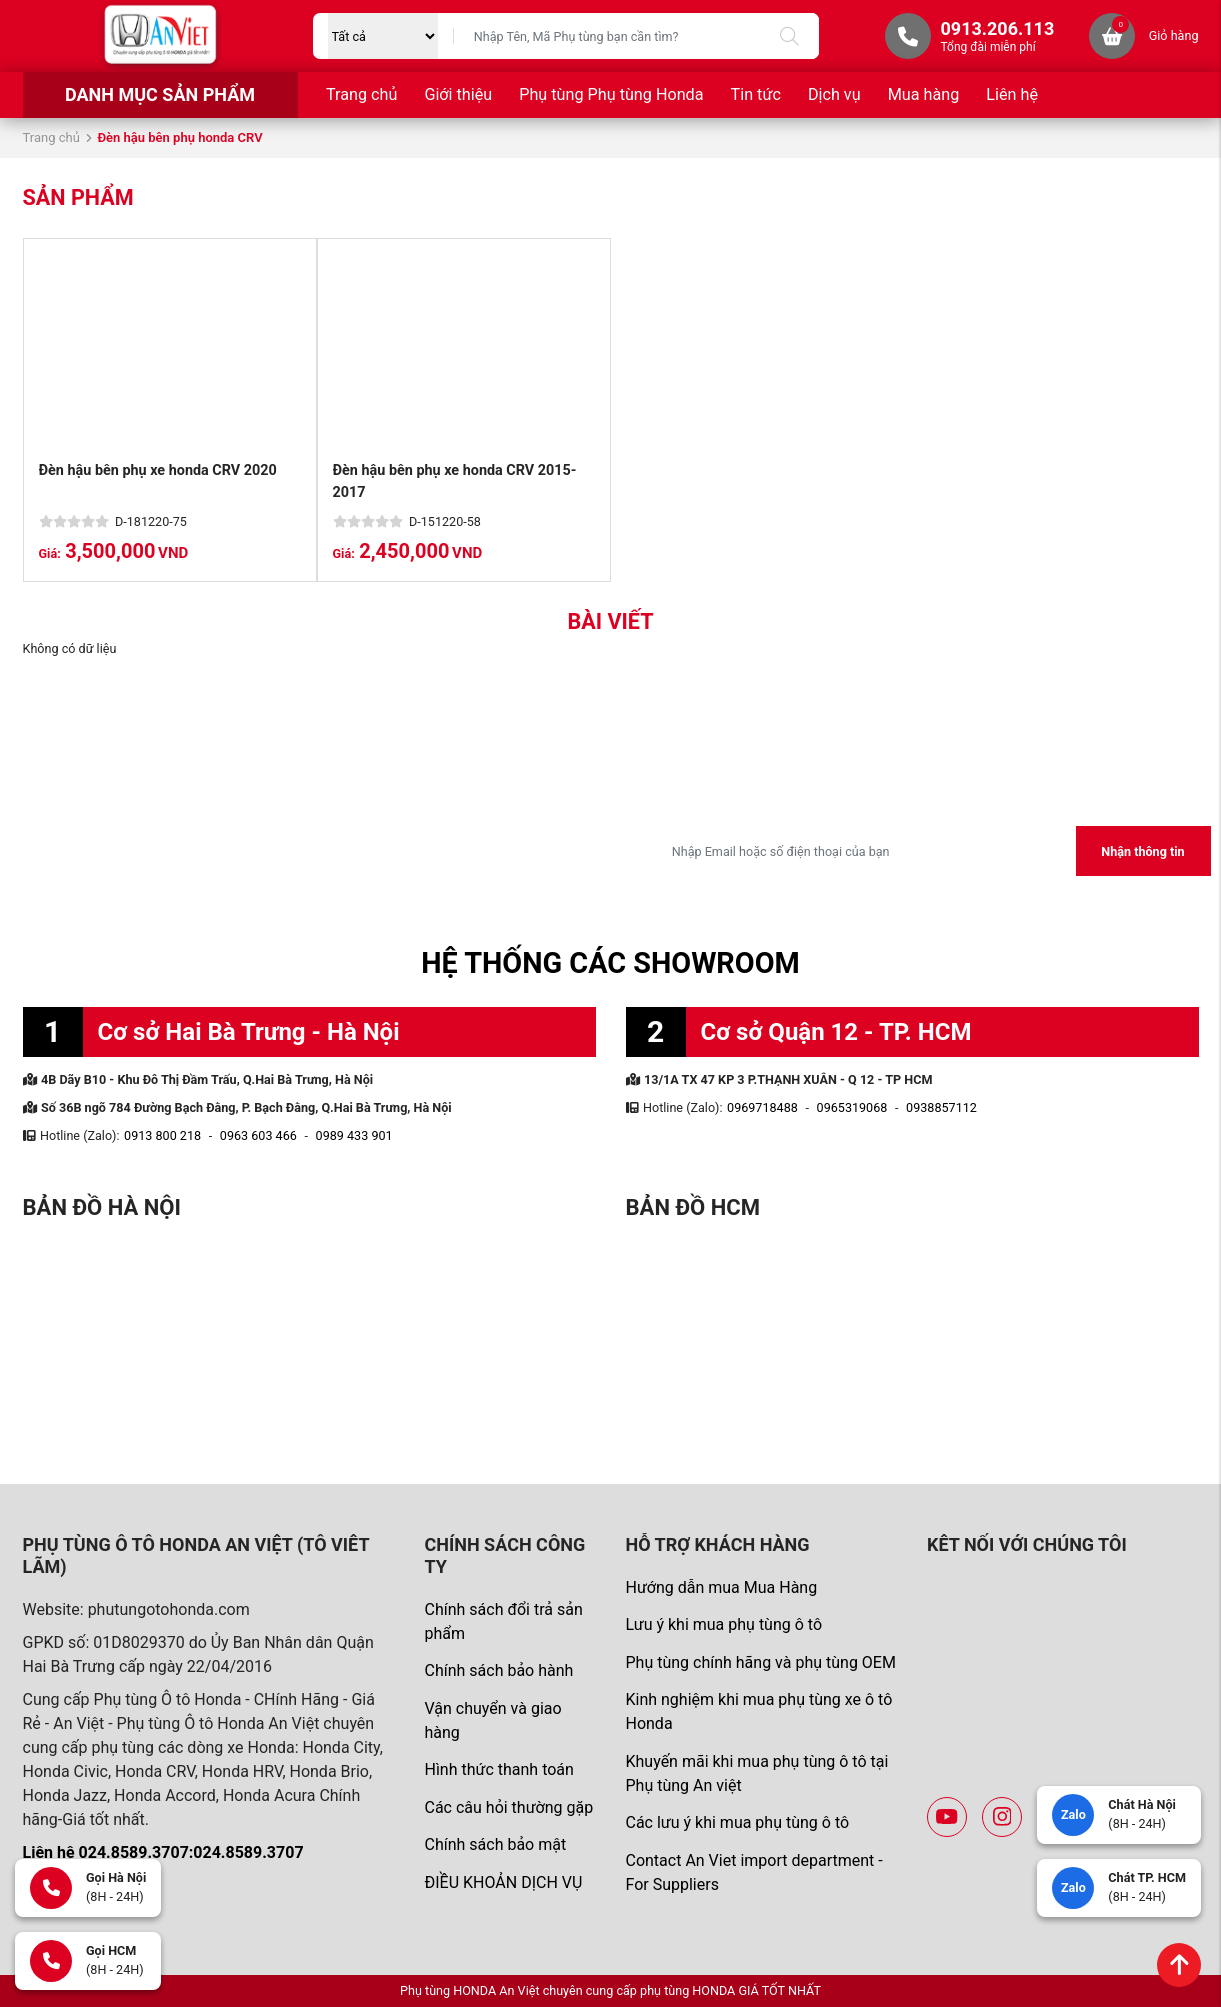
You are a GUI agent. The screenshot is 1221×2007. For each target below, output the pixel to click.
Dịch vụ (834, 94)
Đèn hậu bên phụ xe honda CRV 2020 (158, 470)
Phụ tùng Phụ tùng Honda (611, 94)
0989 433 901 (354, 1135)
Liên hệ (1012, 94)
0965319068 (852, 1107)
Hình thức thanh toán (498, 1769)
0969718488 (762, 1107)
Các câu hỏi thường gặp (508, 1807)
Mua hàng (924, 94)
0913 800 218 (162, 1135)
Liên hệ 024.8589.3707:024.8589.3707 (163, 1852)
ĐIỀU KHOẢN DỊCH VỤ (503, 1882)
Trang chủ (361, 94)
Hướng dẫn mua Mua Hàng (721, 1587)
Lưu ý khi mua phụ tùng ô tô (723, 1624)
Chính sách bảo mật (495, 1844)
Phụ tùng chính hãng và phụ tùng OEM (760, 1662)
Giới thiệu (458, 94)
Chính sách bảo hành (498, 1670)
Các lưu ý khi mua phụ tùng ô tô (737, 1822)
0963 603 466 (258, 1135)
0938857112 (941, 1107)
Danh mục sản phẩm (160, 94)
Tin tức (756, 94)
